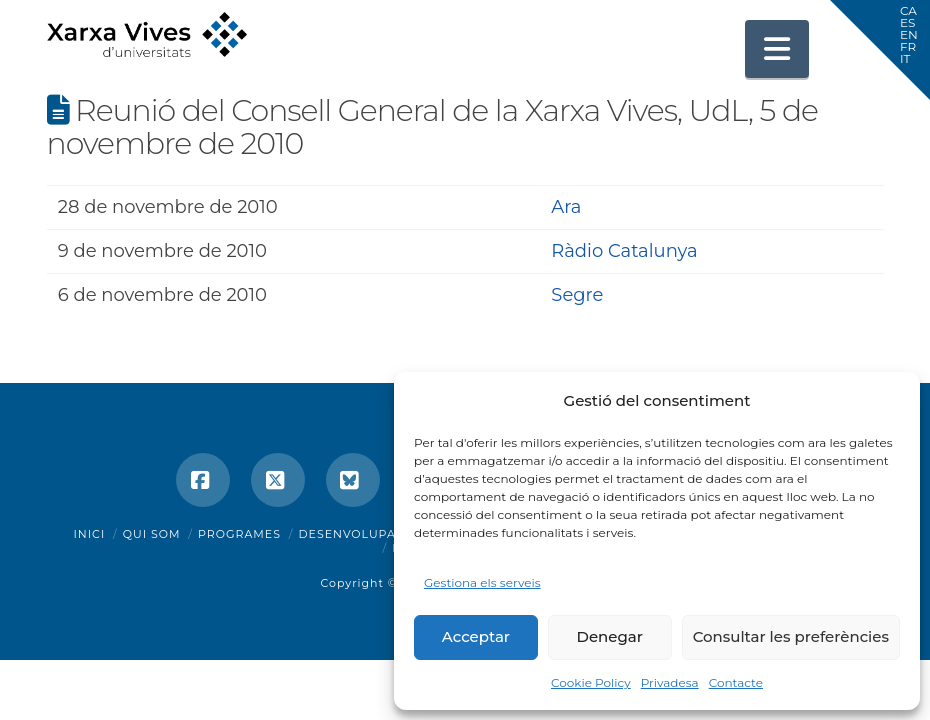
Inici (90, 534)
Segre (577, 295)
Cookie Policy (591, 682)
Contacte (736, 682)
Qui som (152, 534)
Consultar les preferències (791, 636)
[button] (777, 49)
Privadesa (670, 682)
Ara (566, 207)
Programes (239, 534)
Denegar (610, 636)
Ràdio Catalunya (624, 251)
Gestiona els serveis (482, 582)
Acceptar (476, 636)
